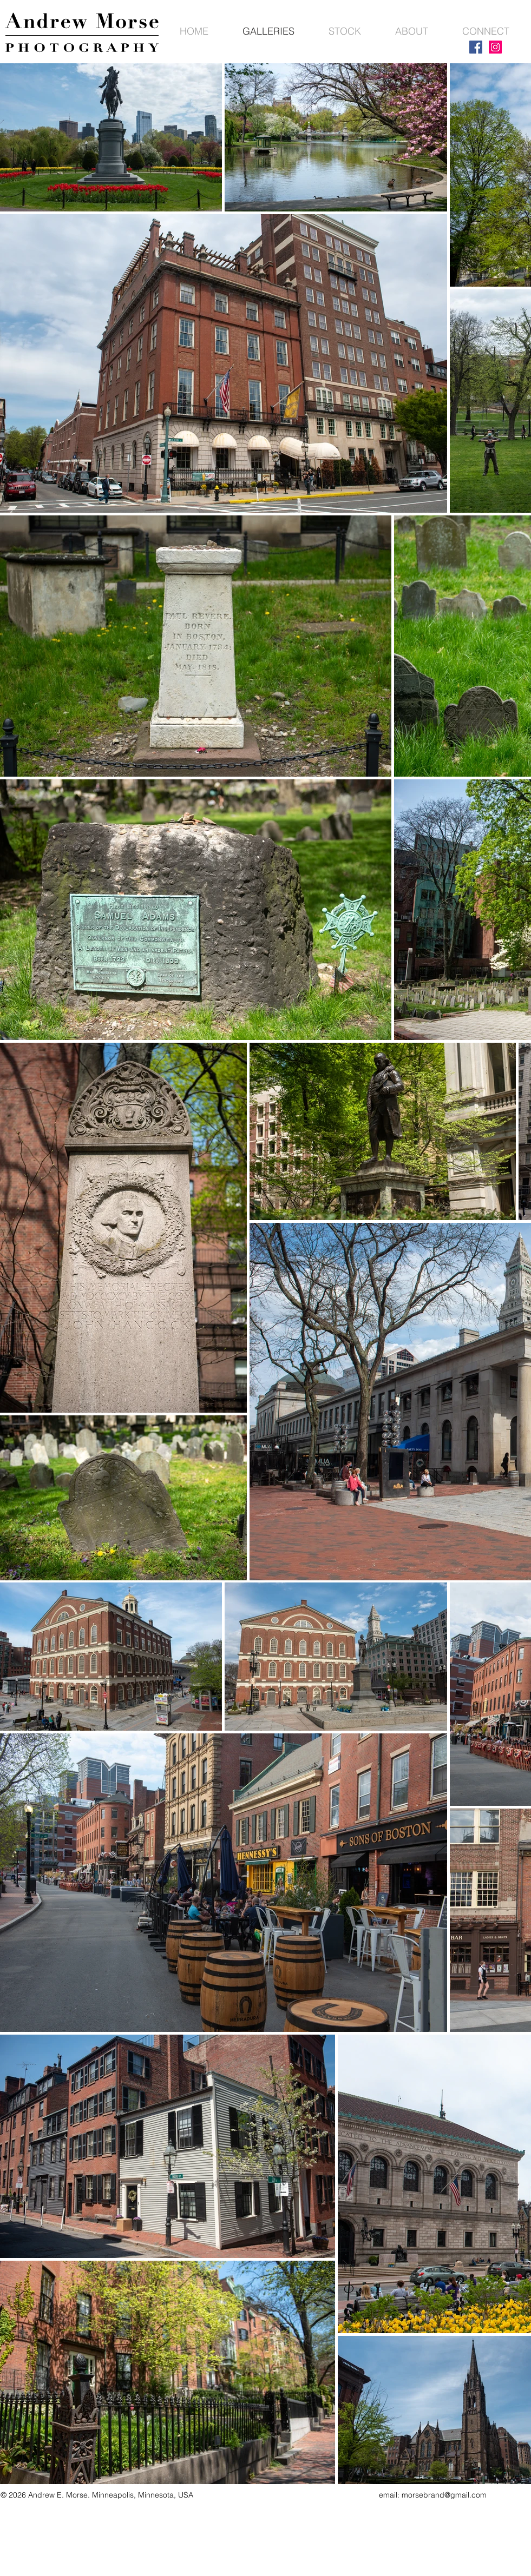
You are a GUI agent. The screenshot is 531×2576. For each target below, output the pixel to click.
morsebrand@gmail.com (444, 2495)
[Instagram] (495, 47)
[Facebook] (475, 47)
